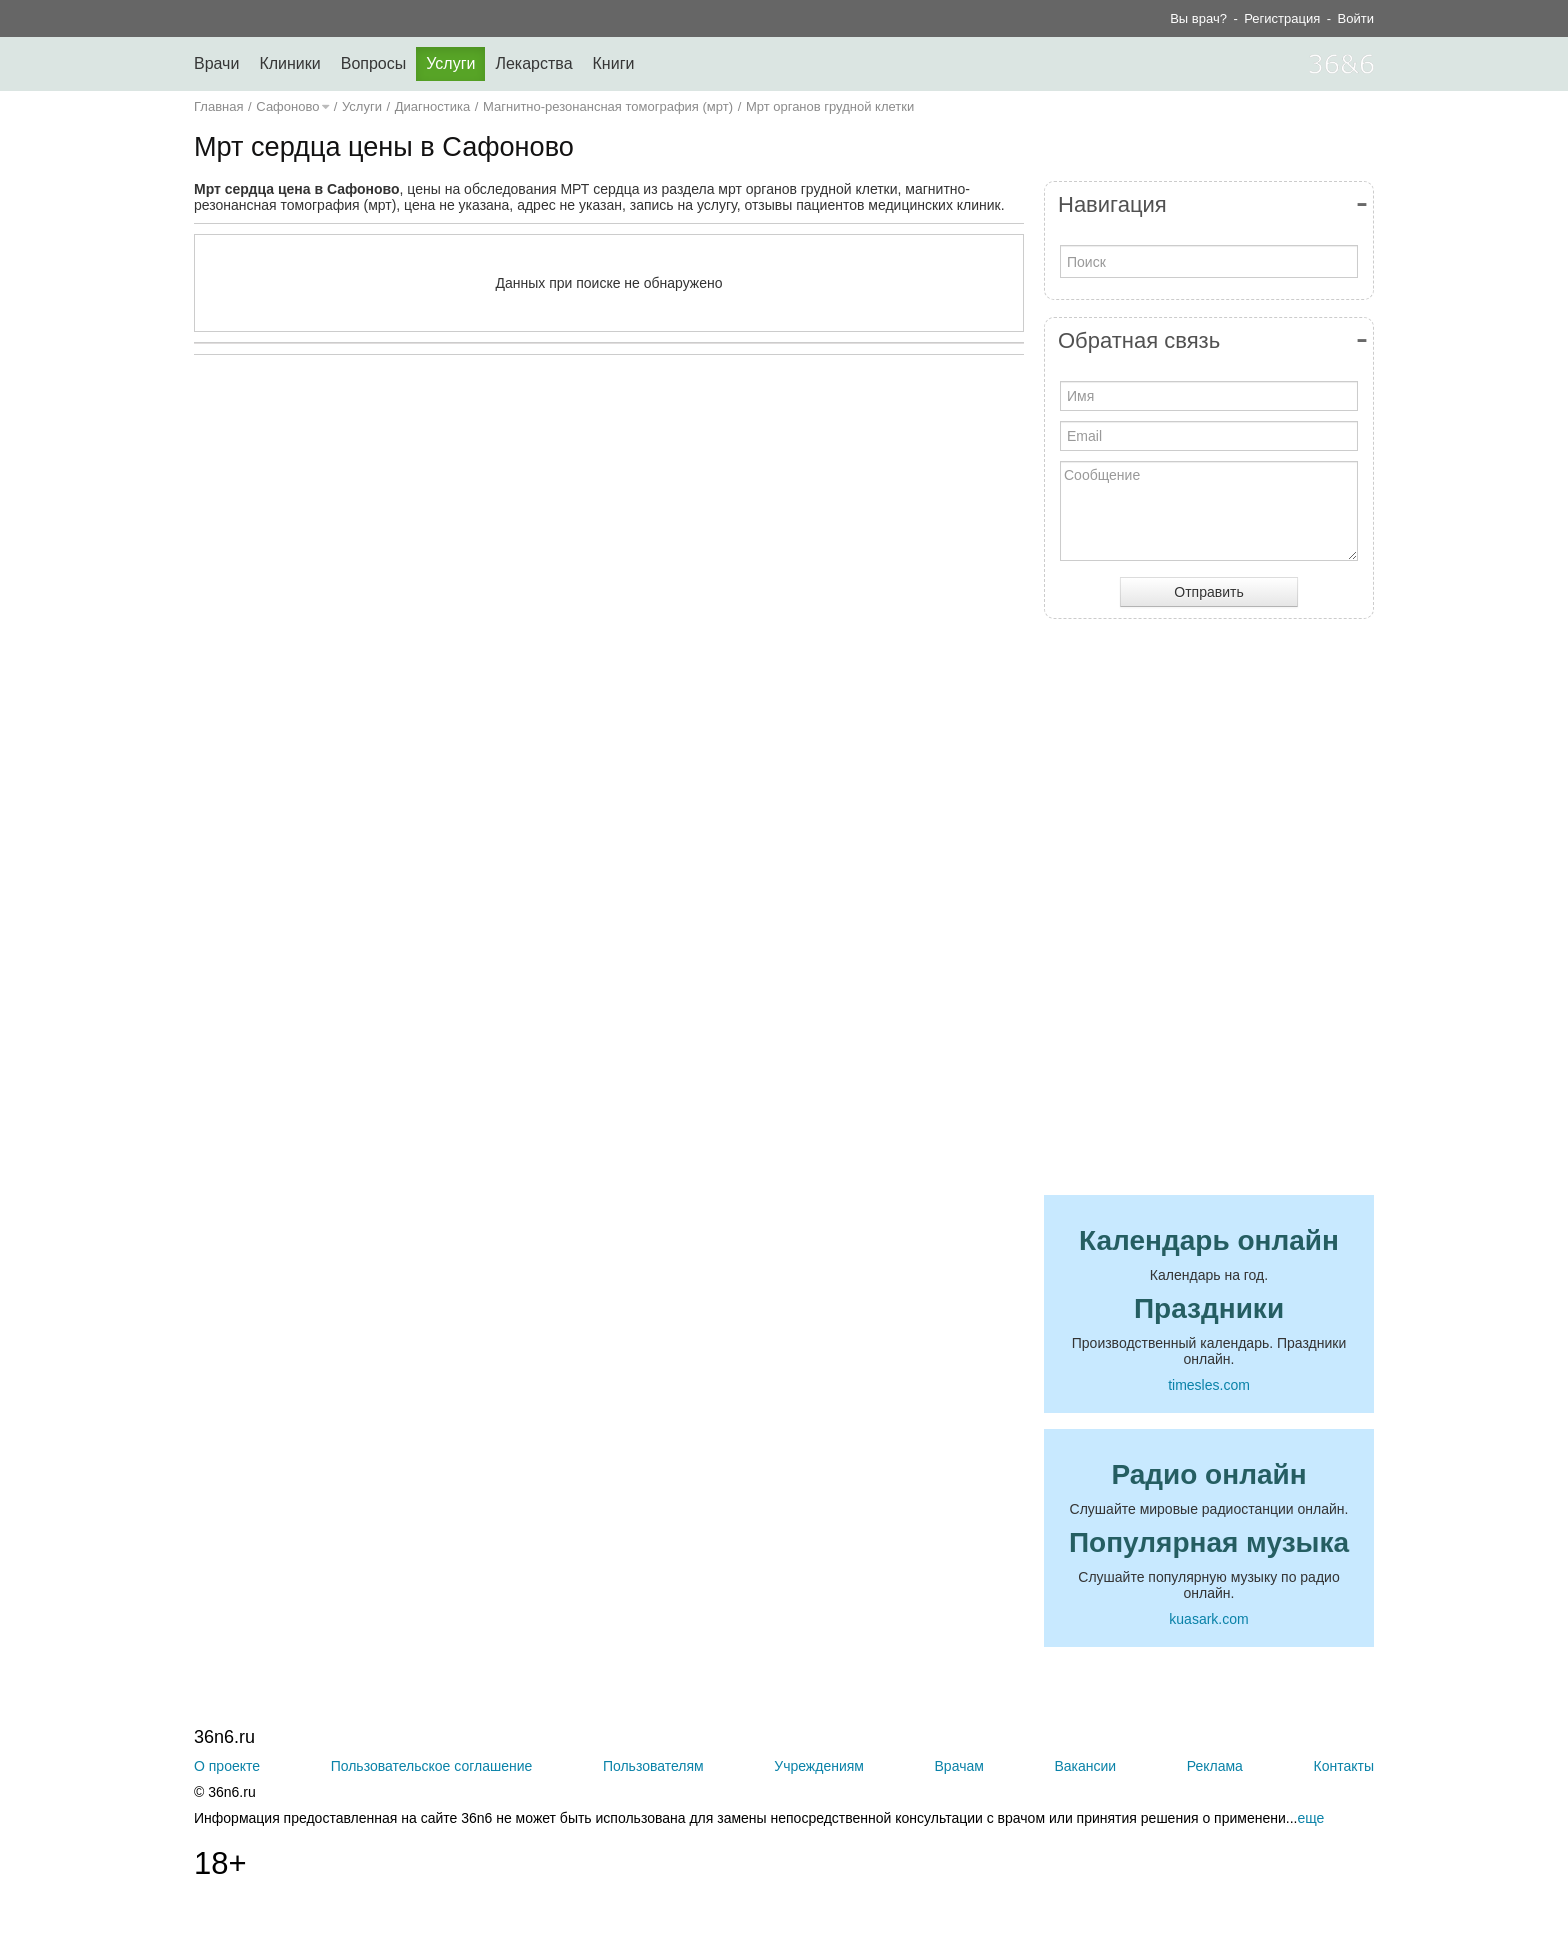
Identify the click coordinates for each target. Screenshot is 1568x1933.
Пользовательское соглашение (432, 1766)
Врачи (216, 63)
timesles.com (1209, 1385)
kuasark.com (1208, 1619)
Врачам (959, 1766)
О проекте (227, 1766)
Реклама (1215, 1766)
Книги (614, 63)
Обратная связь (1139, 340)
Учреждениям (819, 1766)
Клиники (289, 63)
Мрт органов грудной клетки (830, 106)
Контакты (1344, 1766)
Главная (218, 106)
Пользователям (653, 1766)
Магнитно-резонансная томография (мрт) (608, 106)
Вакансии (1085, 1766)
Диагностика (432, 106)
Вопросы (374, 63)
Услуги (450, 63)
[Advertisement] (609, 565)
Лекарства (533, 63)
